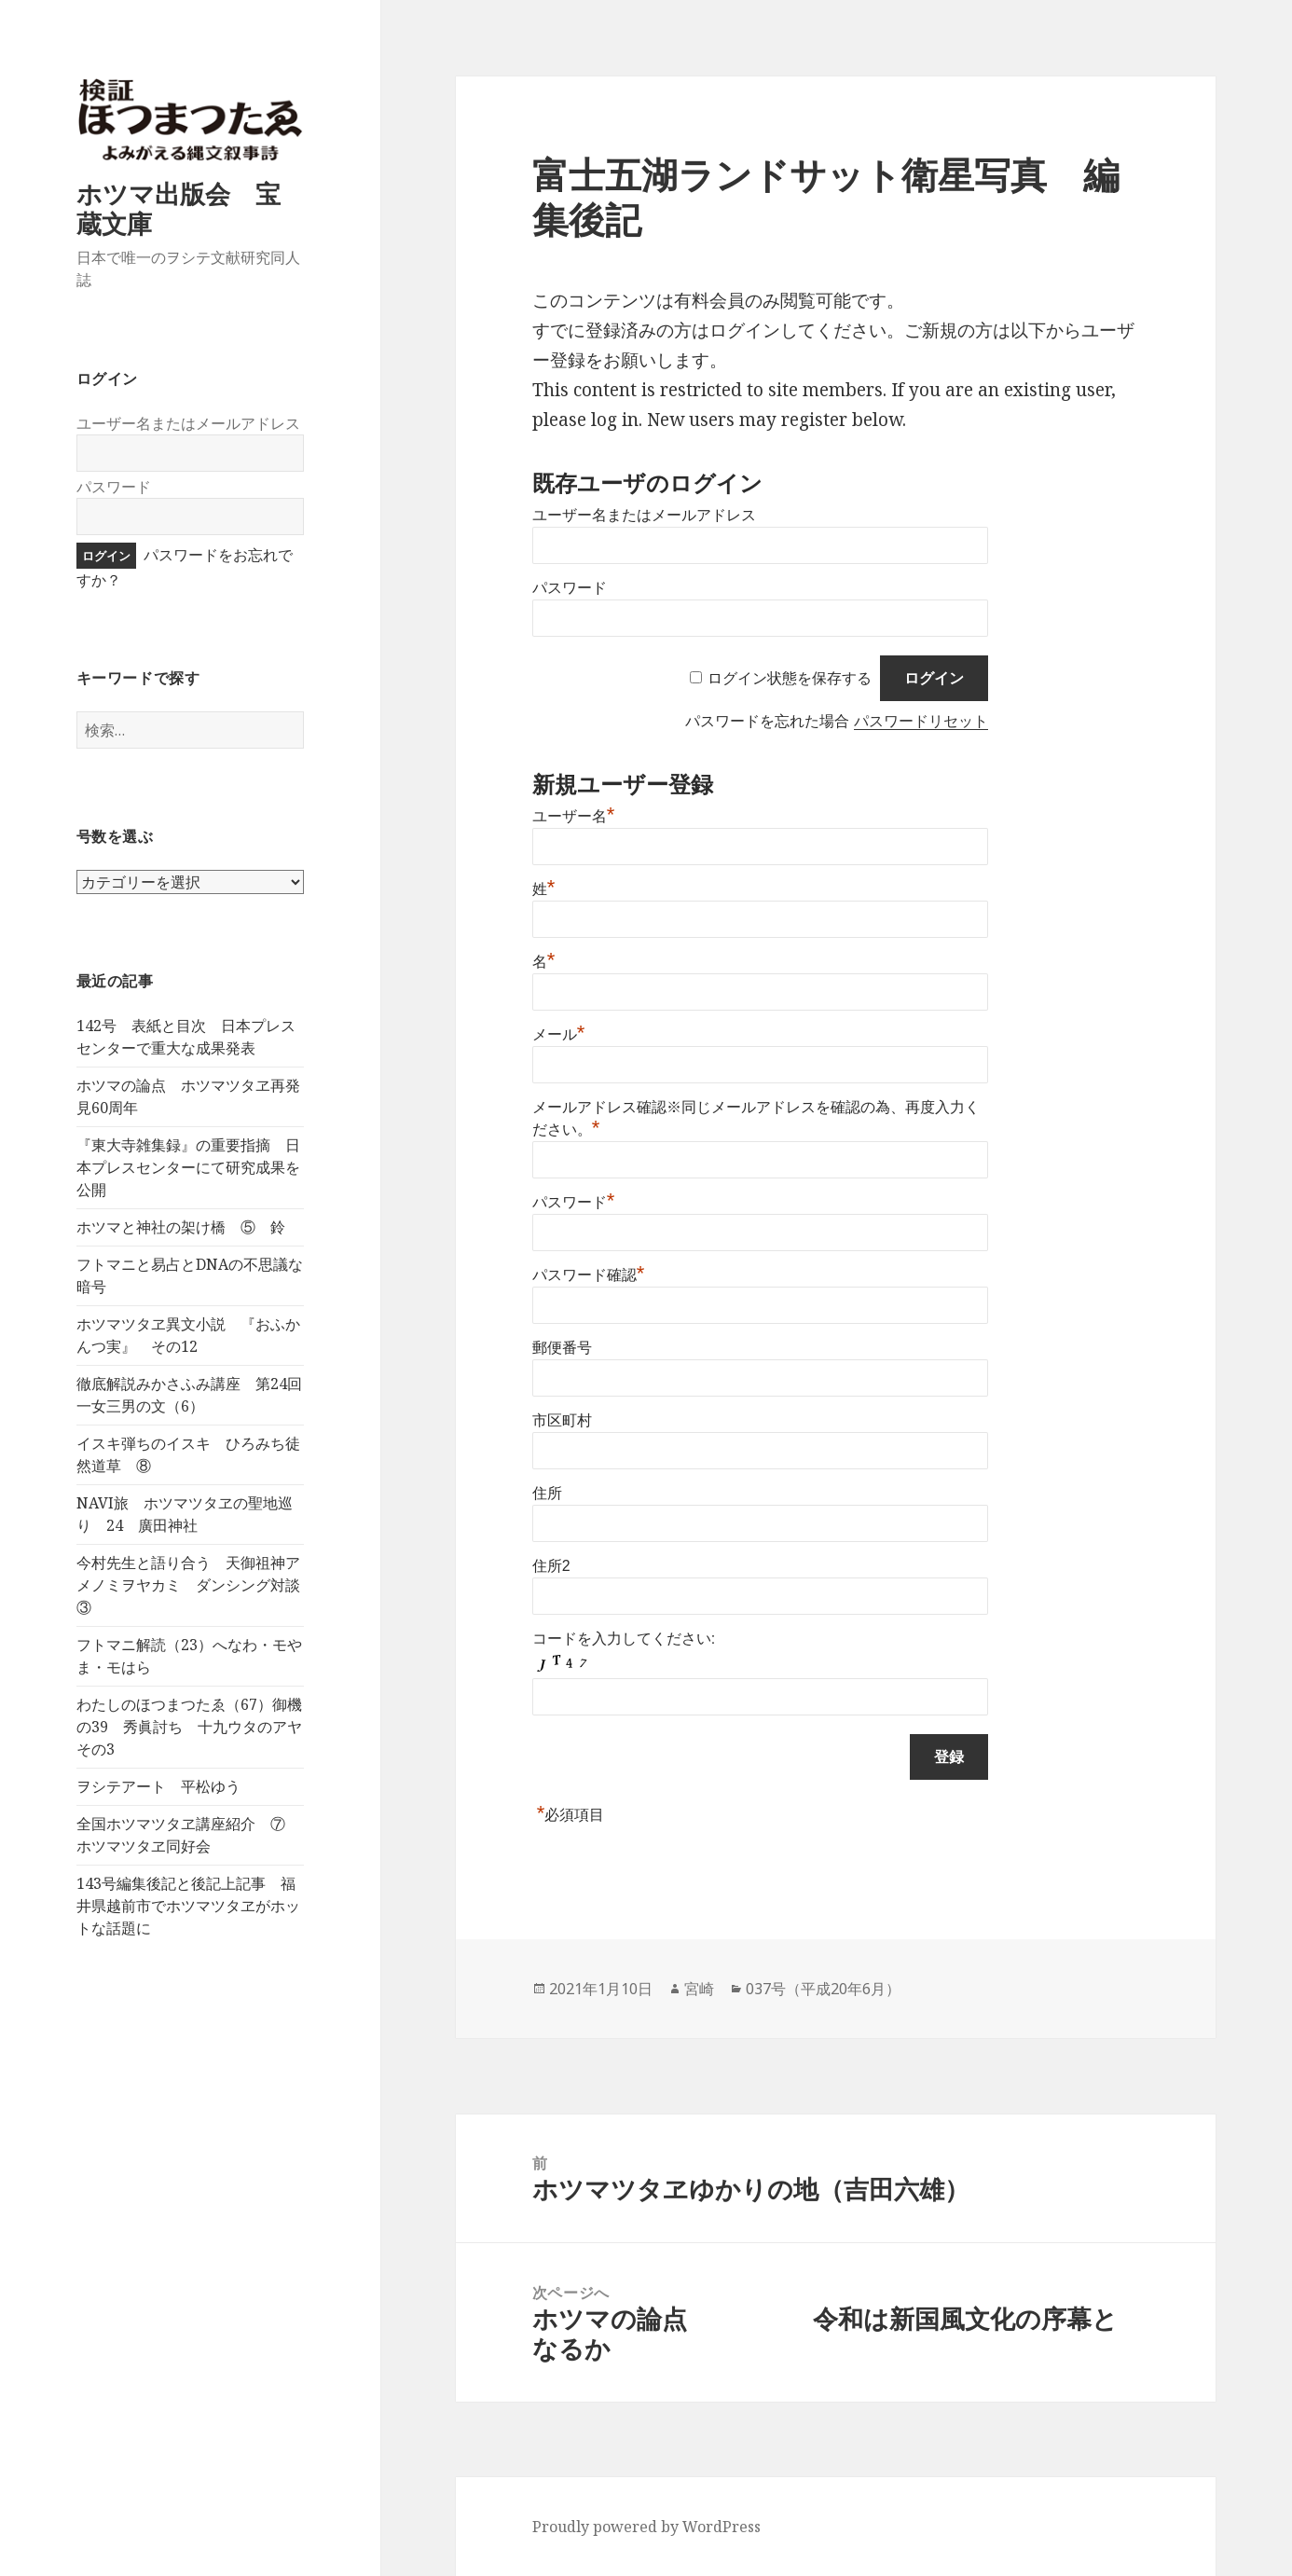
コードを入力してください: (623, 1638)
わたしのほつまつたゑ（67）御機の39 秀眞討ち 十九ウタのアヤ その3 (196, 1726)
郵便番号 (562, 1348)
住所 (547, 1493)
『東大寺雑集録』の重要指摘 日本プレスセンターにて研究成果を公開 (188, 1167)
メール (558, 1034)
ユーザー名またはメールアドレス (188, 423)
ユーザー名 (573, 816)
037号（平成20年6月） (823, 1988)
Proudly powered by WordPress (646, 2526)
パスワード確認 (588, 1275)
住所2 (551, 1566)
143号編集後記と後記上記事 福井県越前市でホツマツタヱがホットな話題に (188, 1905)
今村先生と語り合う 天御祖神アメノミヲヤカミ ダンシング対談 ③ (195, 1585)
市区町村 (562, 1420)
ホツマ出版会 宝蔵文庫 (178, 208)
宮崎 (699, 1988)
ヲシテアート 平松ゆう (158, 1786)
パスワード (113, 486)
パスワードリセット (921, 721)
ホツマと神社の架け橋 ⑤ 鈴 (180, 1227)
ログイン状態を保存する (790, 678)
